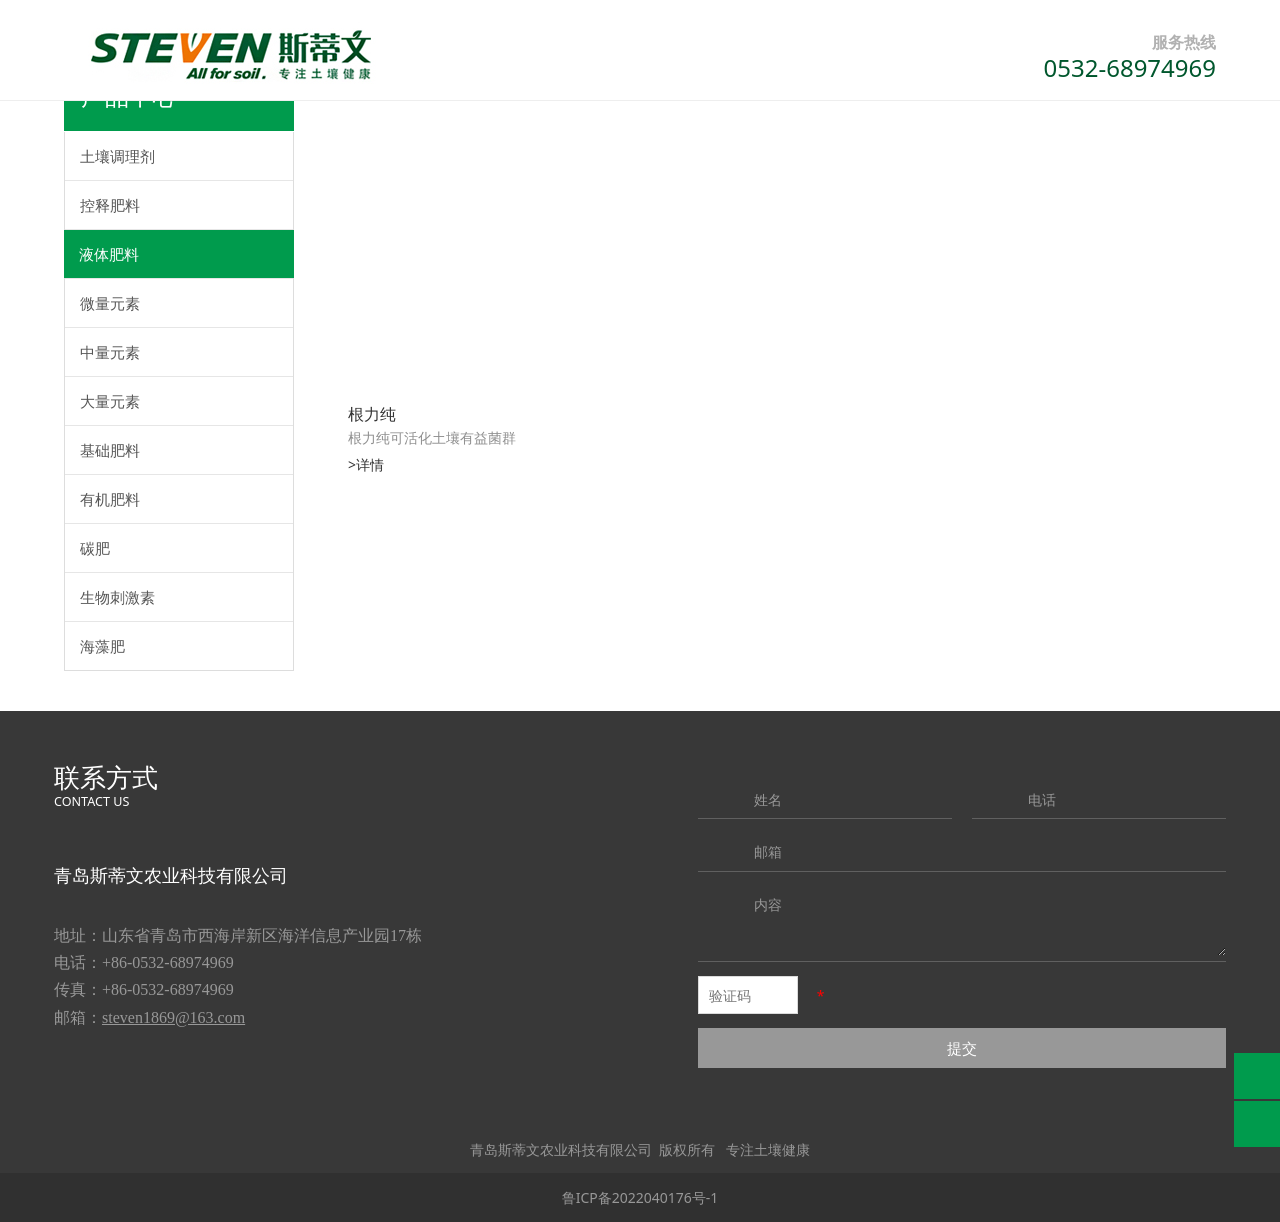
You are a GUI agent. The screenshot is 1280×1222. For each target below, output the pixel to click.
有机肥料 (110, 499)
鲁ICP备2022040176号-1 (640, 1197)
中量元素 (110, 352)
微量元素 (110, 303)
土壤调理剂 (117, 156)
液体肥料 (109, 254)
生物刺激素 (117, 597)
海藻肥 (102, 646)
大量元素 (110, 401)
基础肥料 (110, 450)
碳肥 (95, 548)
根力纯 (372, 414)
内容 (768, 904)
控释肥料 (110, 205)
